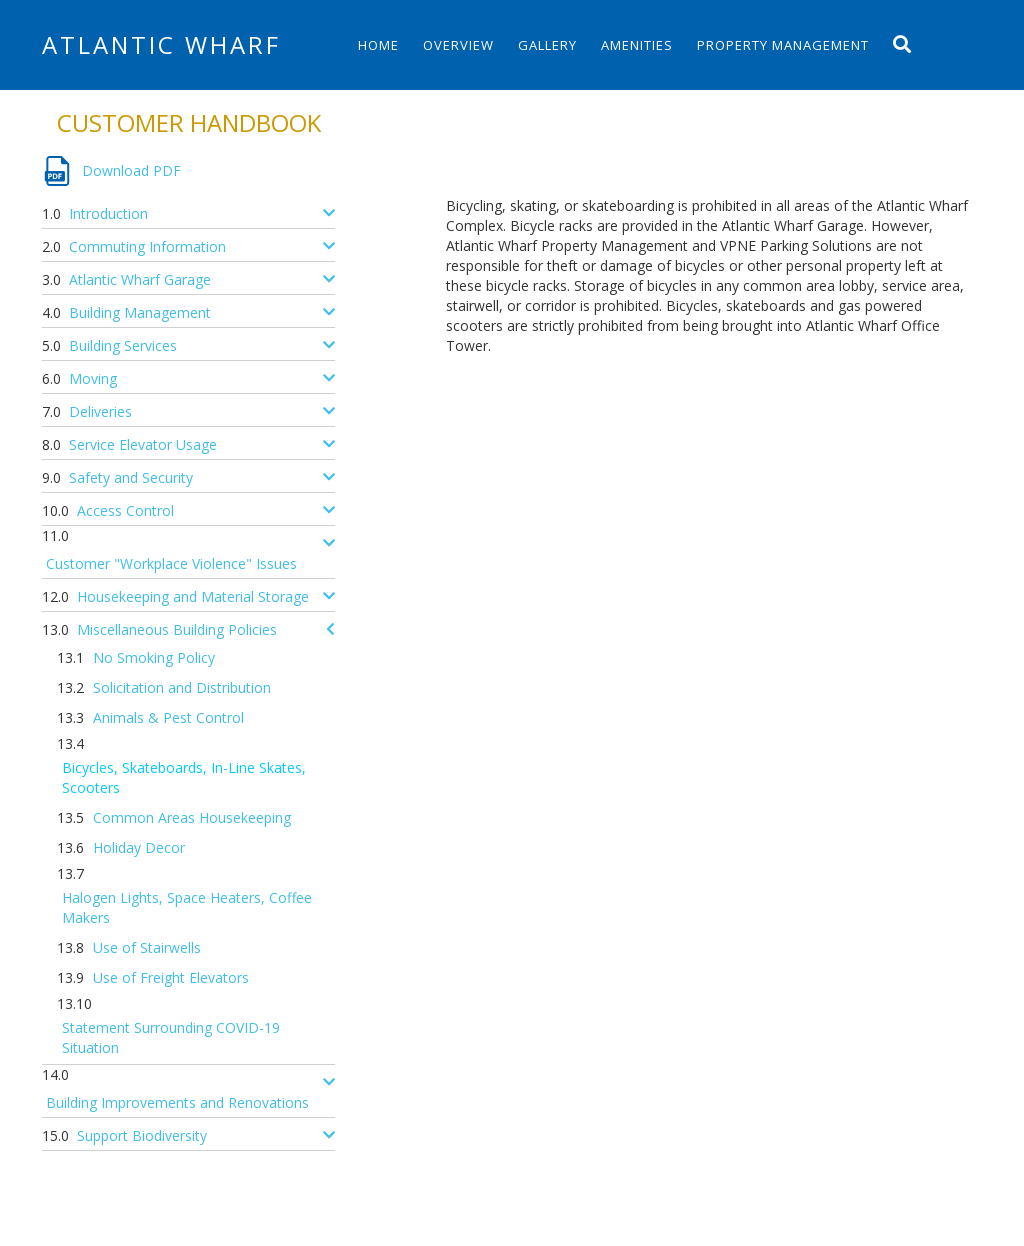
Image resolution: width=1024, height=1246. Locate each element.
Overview (458, 45)
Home (378, 45)
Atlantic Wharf (161, 44)
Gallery (547, 45)
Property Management (783, 45)
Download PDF (131, 170)
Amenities (637, 45)
